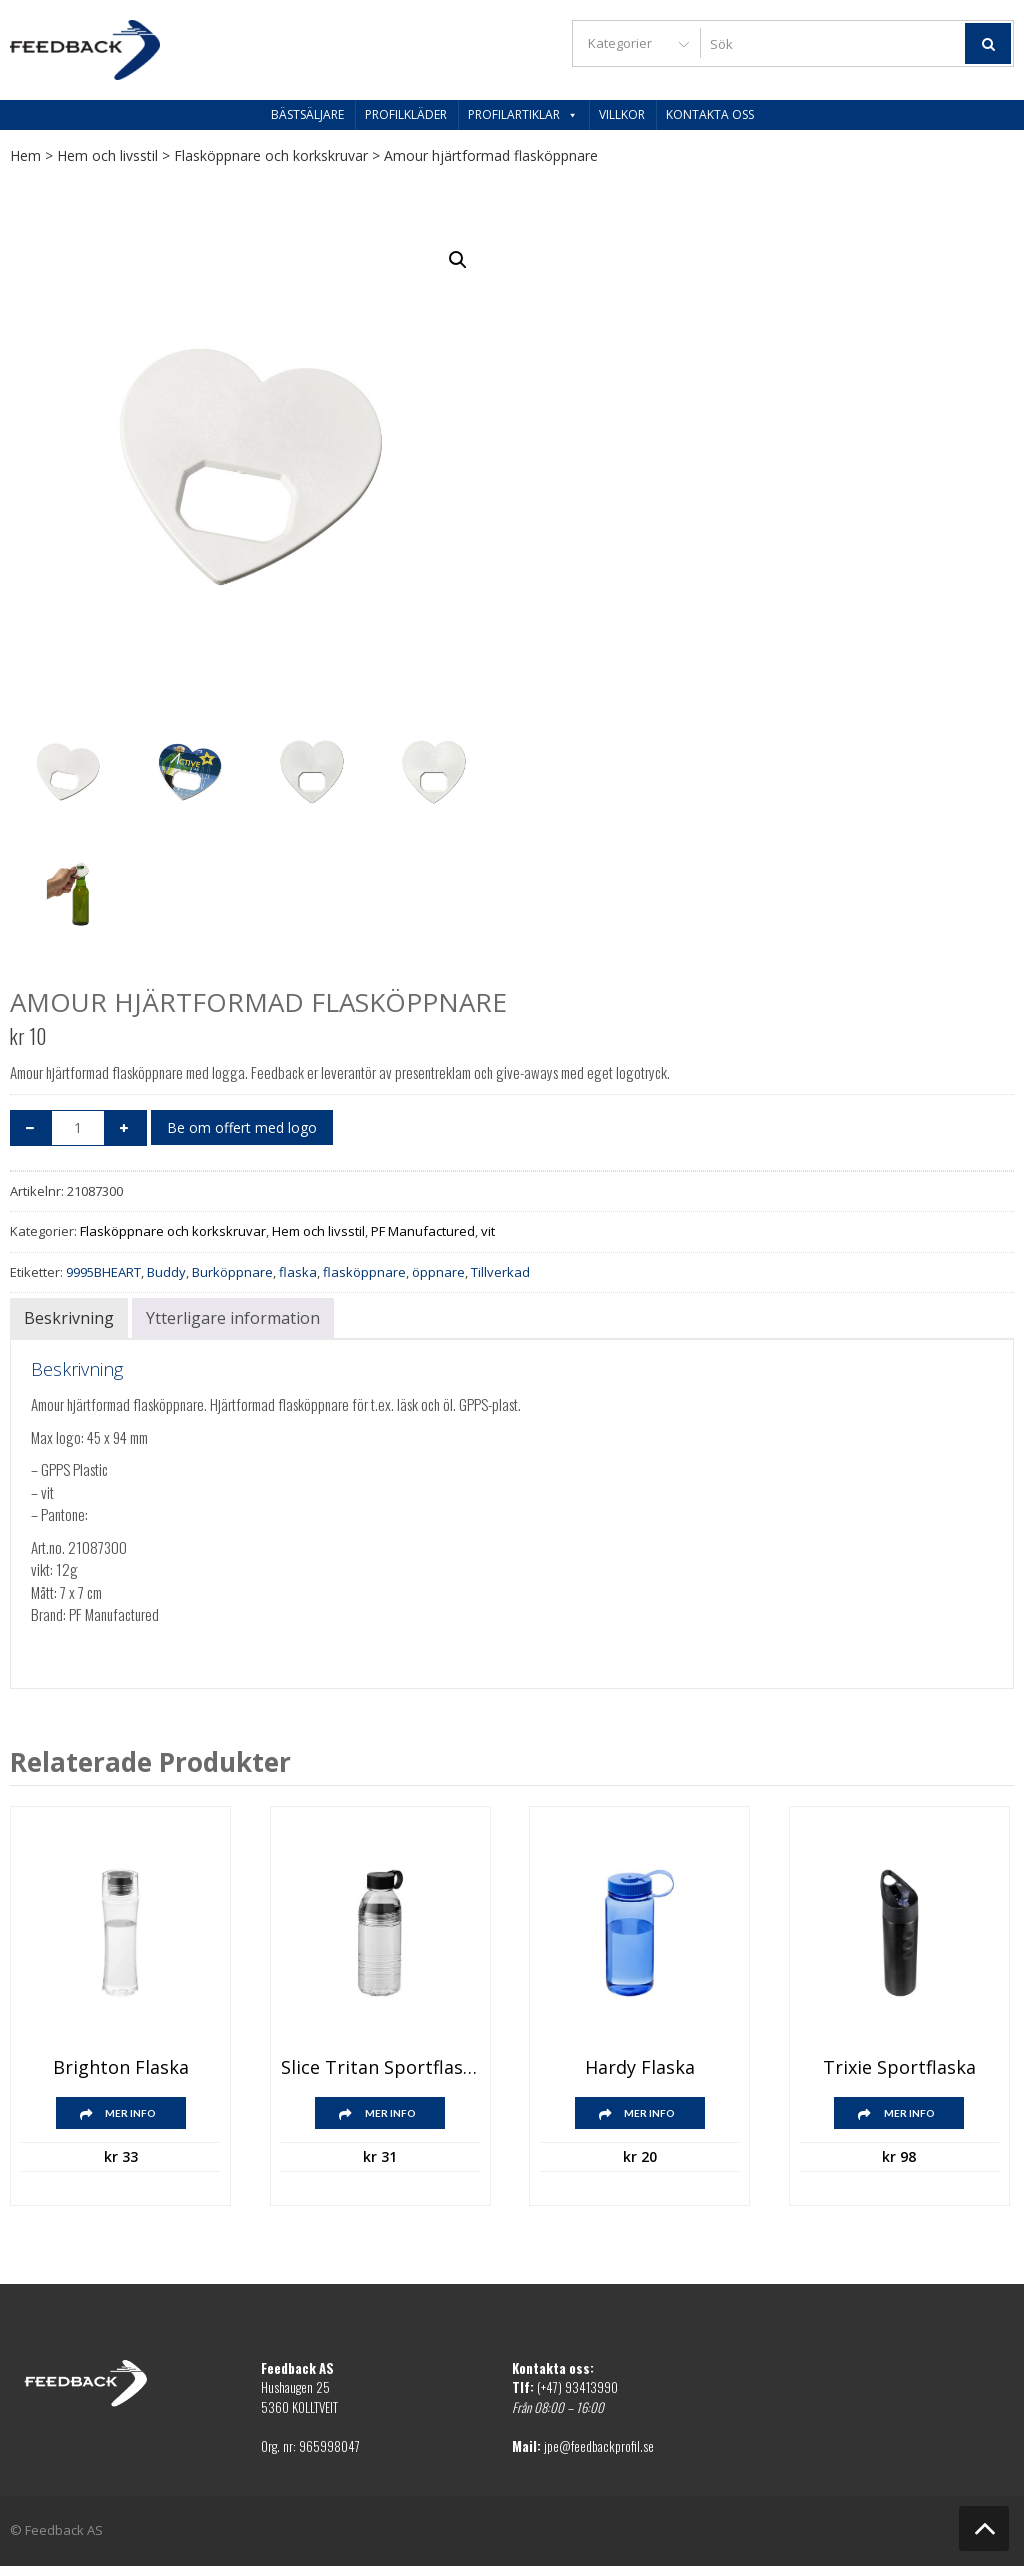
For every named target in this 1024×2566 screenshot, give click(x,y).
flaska (298, 1272)
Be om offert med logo (242, 1127)
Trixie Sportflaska (899, 2068)
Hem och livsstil (107, 155)
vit (488, 1231)
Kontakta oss (710, 114)
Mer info (130, 2113)
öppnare (438, 1272)
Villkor (622, 114)
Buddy (166, 1272)
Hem (25, 155)
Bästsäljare (307, 114)
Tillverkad (500, 1272)
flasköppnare (364, 1272)
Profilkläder (406, 114)
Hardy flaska (640, 2068)
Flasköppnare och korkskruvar (271, 155)
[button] (458, 260)
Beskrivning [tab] (69, 1318)
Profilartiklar (523, 114)
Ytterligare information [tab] (233, 1318)
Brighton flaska (121, 2068)
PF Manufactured (423, 1231)
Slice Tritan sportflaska (380, 2068)
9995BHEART (103, 1272)
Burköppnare (232, 1272)
